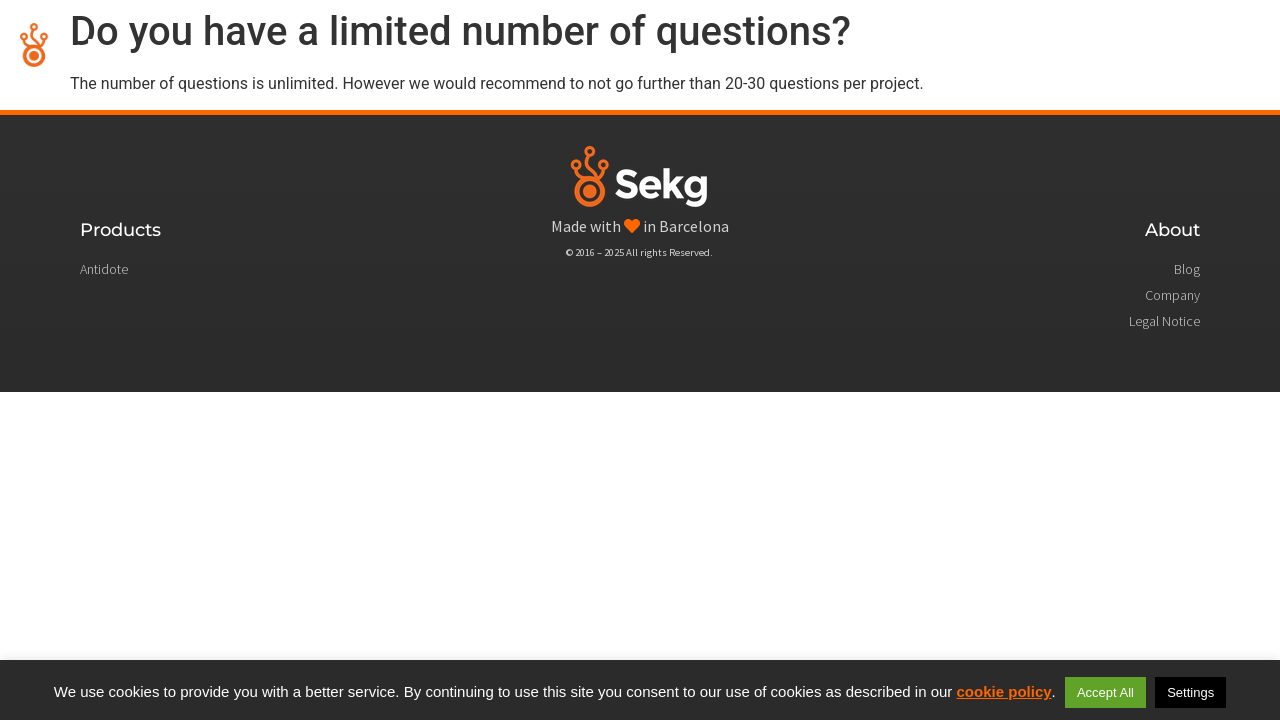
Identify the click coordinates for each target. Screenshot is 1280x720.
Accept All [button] (1105, 692)
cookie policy (1004, 691)
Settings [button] (1190, 692)
